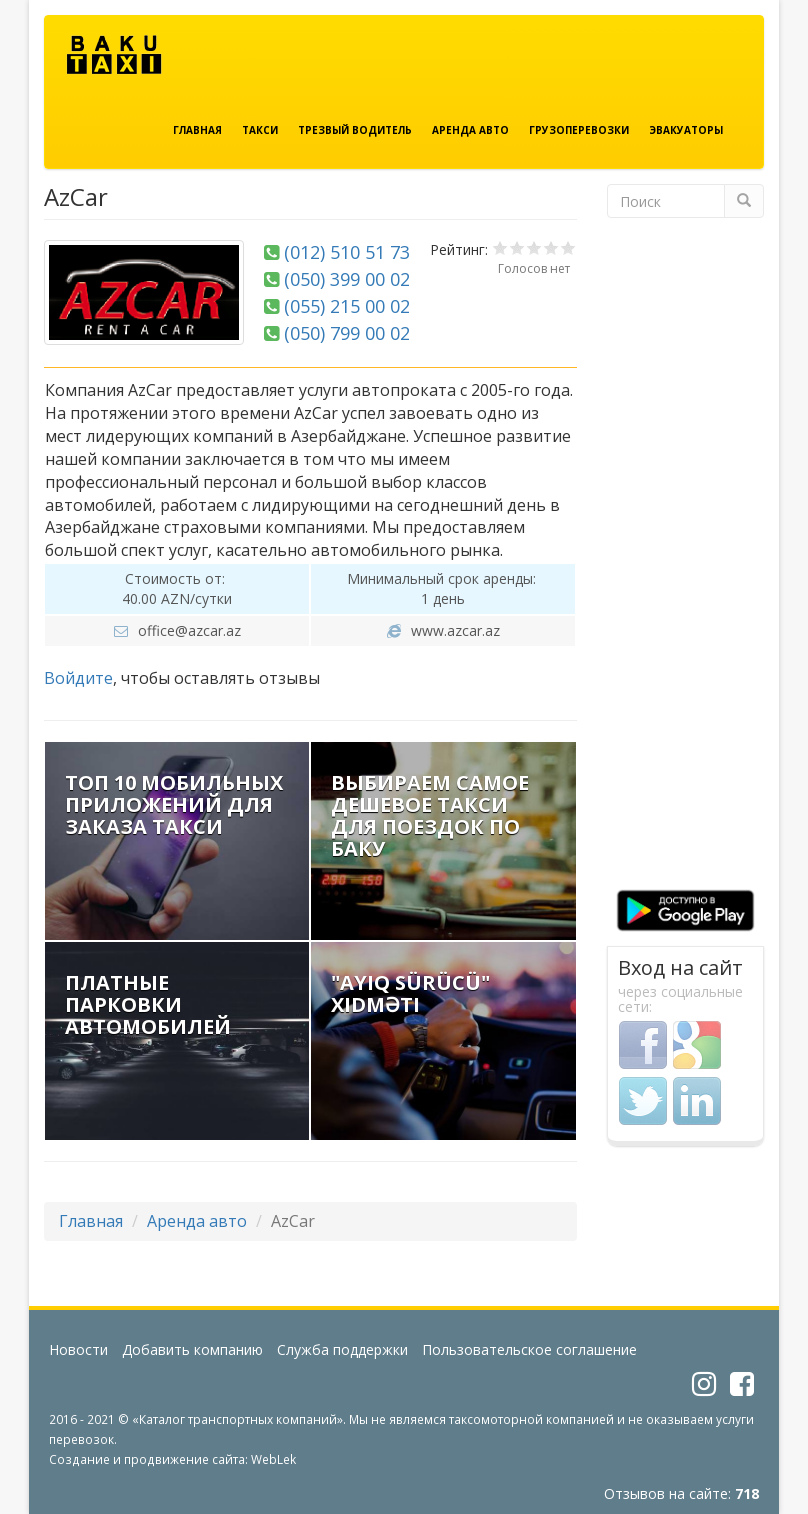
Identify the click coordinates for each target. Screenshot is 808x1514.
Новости (78, 1349)
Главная (197, 130)
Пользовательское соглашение (529, 1349)
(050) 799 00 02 (347, 333)
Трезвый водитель (355, 130)
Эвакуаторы (686, 130)
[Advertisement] (686, 561)
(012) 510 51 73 (347, 252)
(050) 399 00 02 (347, 279)
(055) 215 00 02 (347, 306)
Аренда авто (470, 130)
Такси (260, 130)
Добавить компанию (192, 1349)
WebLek (273, 1459)
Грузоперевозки (579, 130)
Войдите (78, 678)
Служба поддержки (342, 1349)
